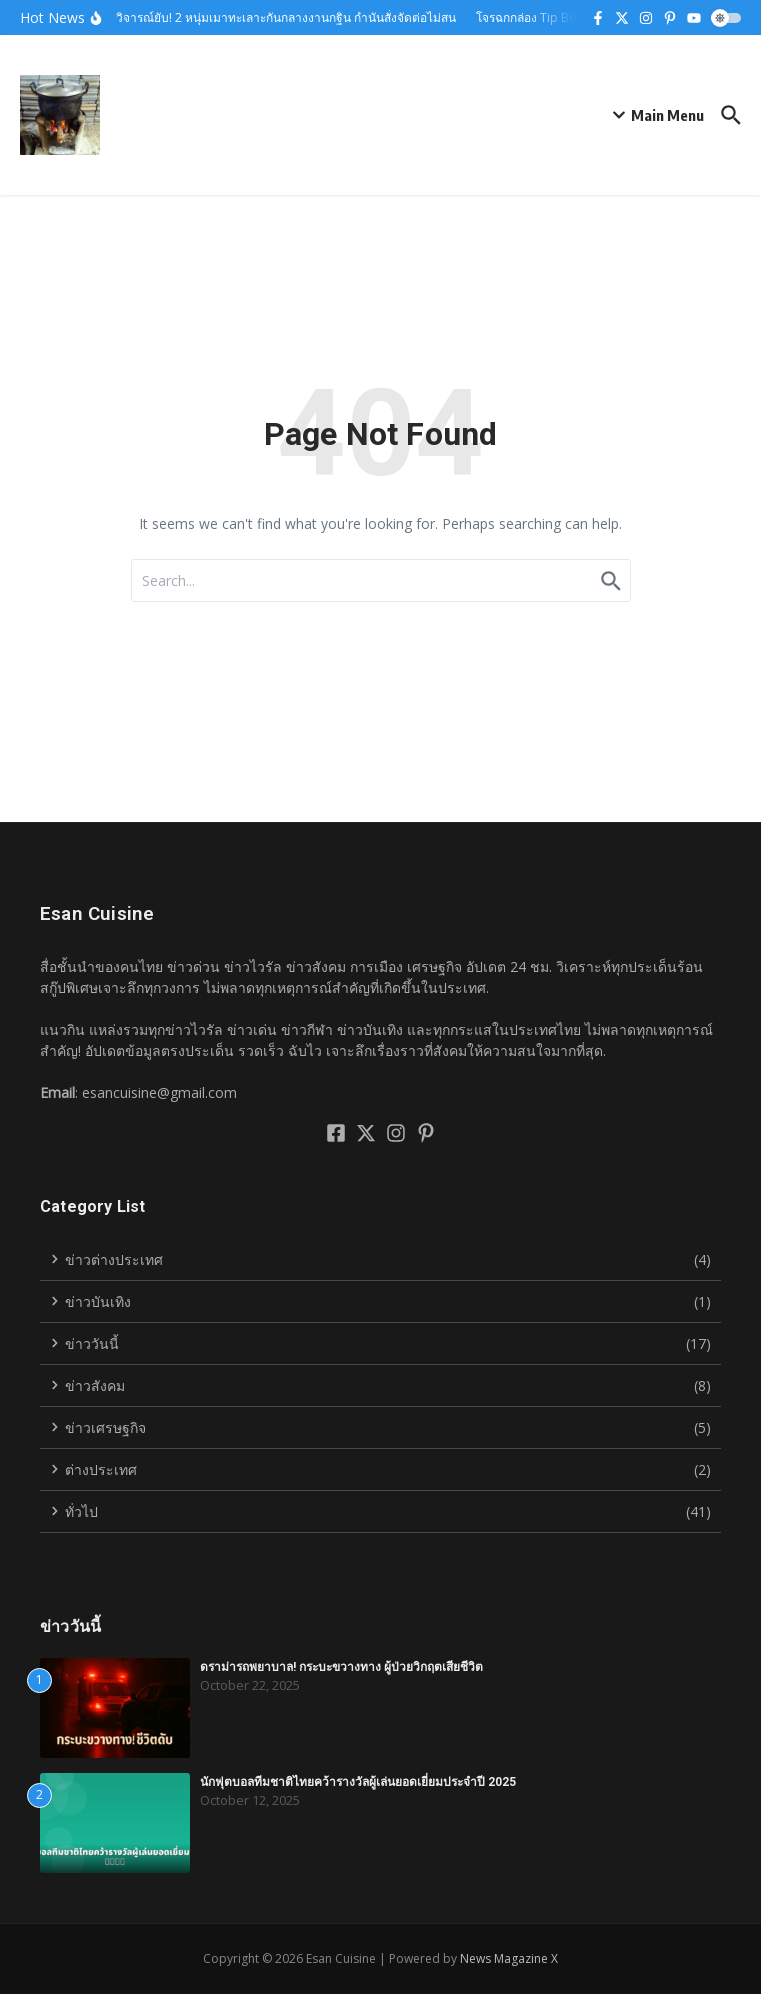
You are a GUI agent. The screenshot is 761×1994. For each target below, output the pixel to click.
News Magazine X (509, 1958)
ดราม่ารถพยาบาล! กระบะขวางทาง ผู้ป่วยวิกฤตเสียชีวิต (341, 1667)
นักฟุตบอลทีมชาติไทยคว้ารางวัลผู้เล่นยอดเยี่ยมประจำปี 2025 (358, 1782)
